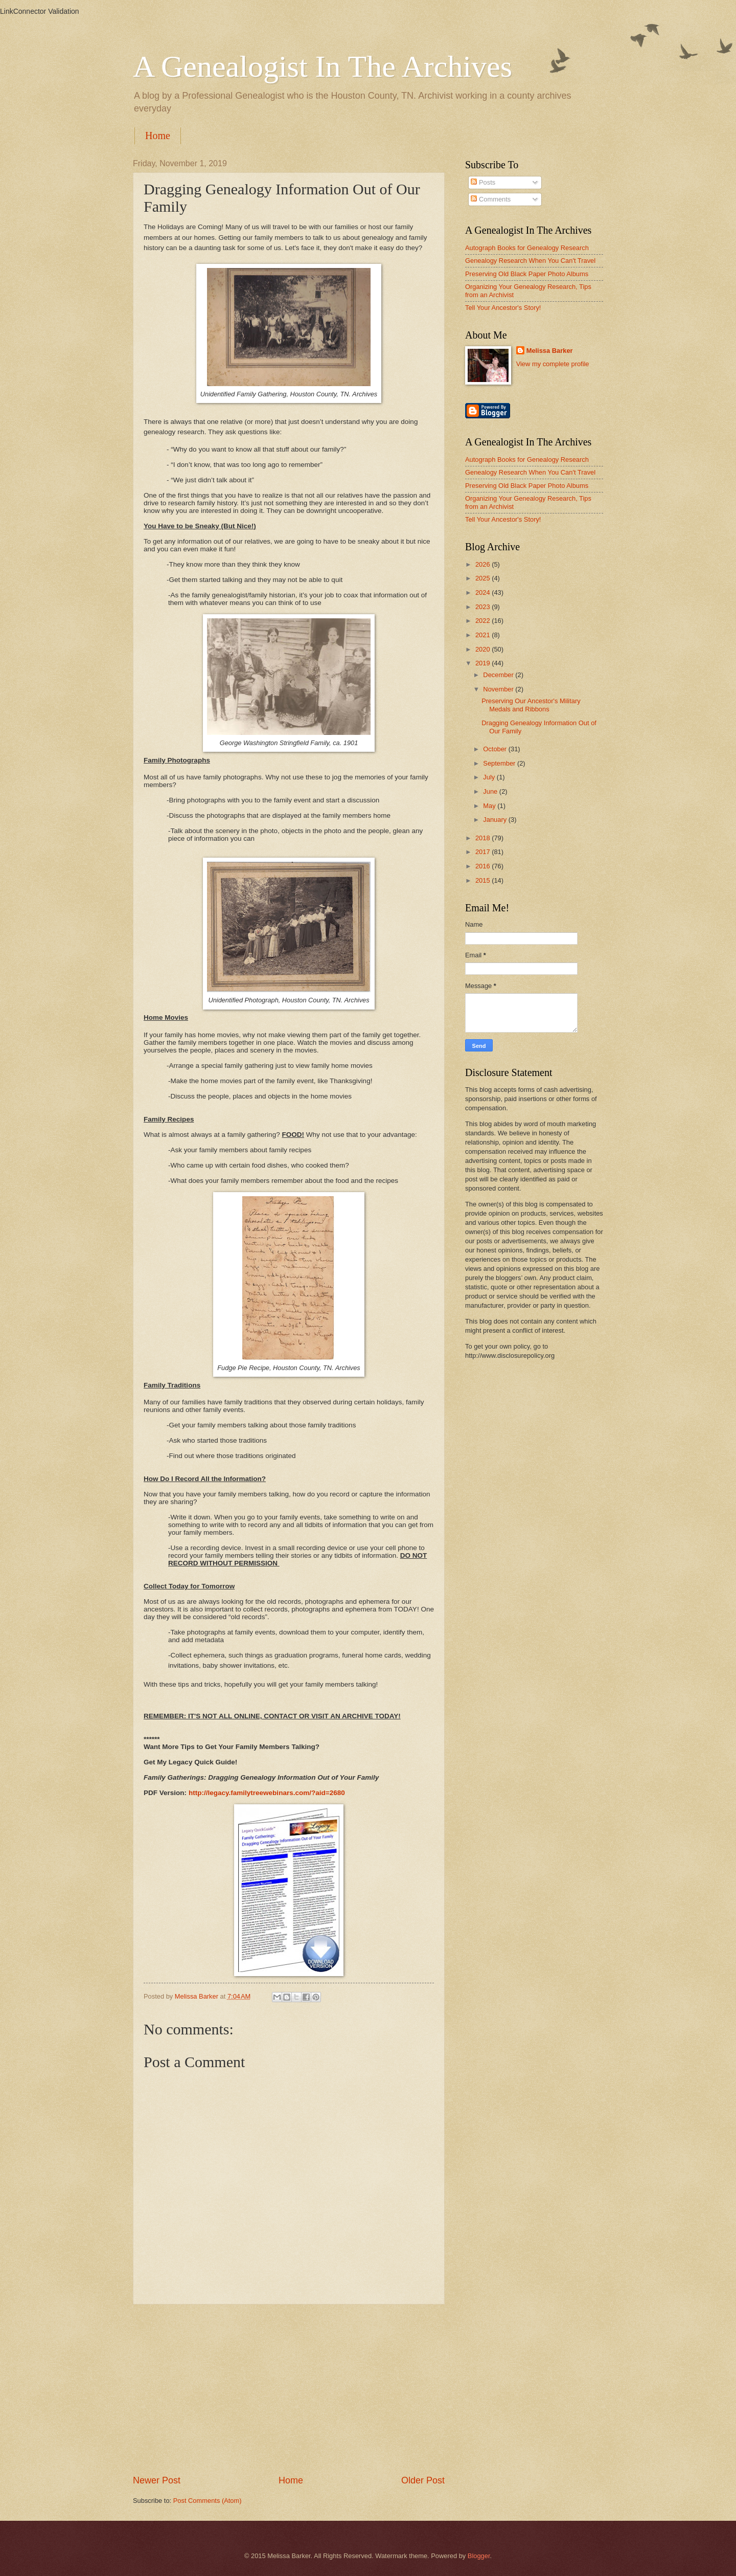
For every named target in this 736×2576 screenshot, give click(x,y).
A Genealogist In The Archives (322, 66)
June (491, 791)
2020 (483, 649)
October (495, 749)
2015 (483, 880)
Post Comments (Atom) (207, 2500)
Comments (491, 199)
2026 (483, 564)
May (490, 806)
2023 (483, 607)
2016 (483, 866)
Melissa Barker (549, 350)
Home (157, 135)
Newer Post (156, 2480)
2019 (483, 663)
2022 (483, 620)
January (495, 819)
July (489, 777)
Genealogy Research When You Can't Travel (530, 260)
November (499, 689)
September (500, 763)
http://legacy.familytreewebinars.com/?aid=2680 (267, 1793)
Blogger (479, 2556)
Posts (483, 182)
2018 (483, 838)
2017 (483, 852)
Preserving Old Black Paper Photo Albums (526, 274)
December (499, 675)
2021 (483, 635)
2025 (483, 578)
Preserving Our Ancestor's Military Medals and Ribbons (531, 704)
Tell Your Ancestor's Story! (503, 307)
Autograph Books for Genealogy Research (527, 248)
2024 (483, 592)
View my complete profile (552, 364)
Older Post (423, 2480)
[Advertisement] (289, 2389)
